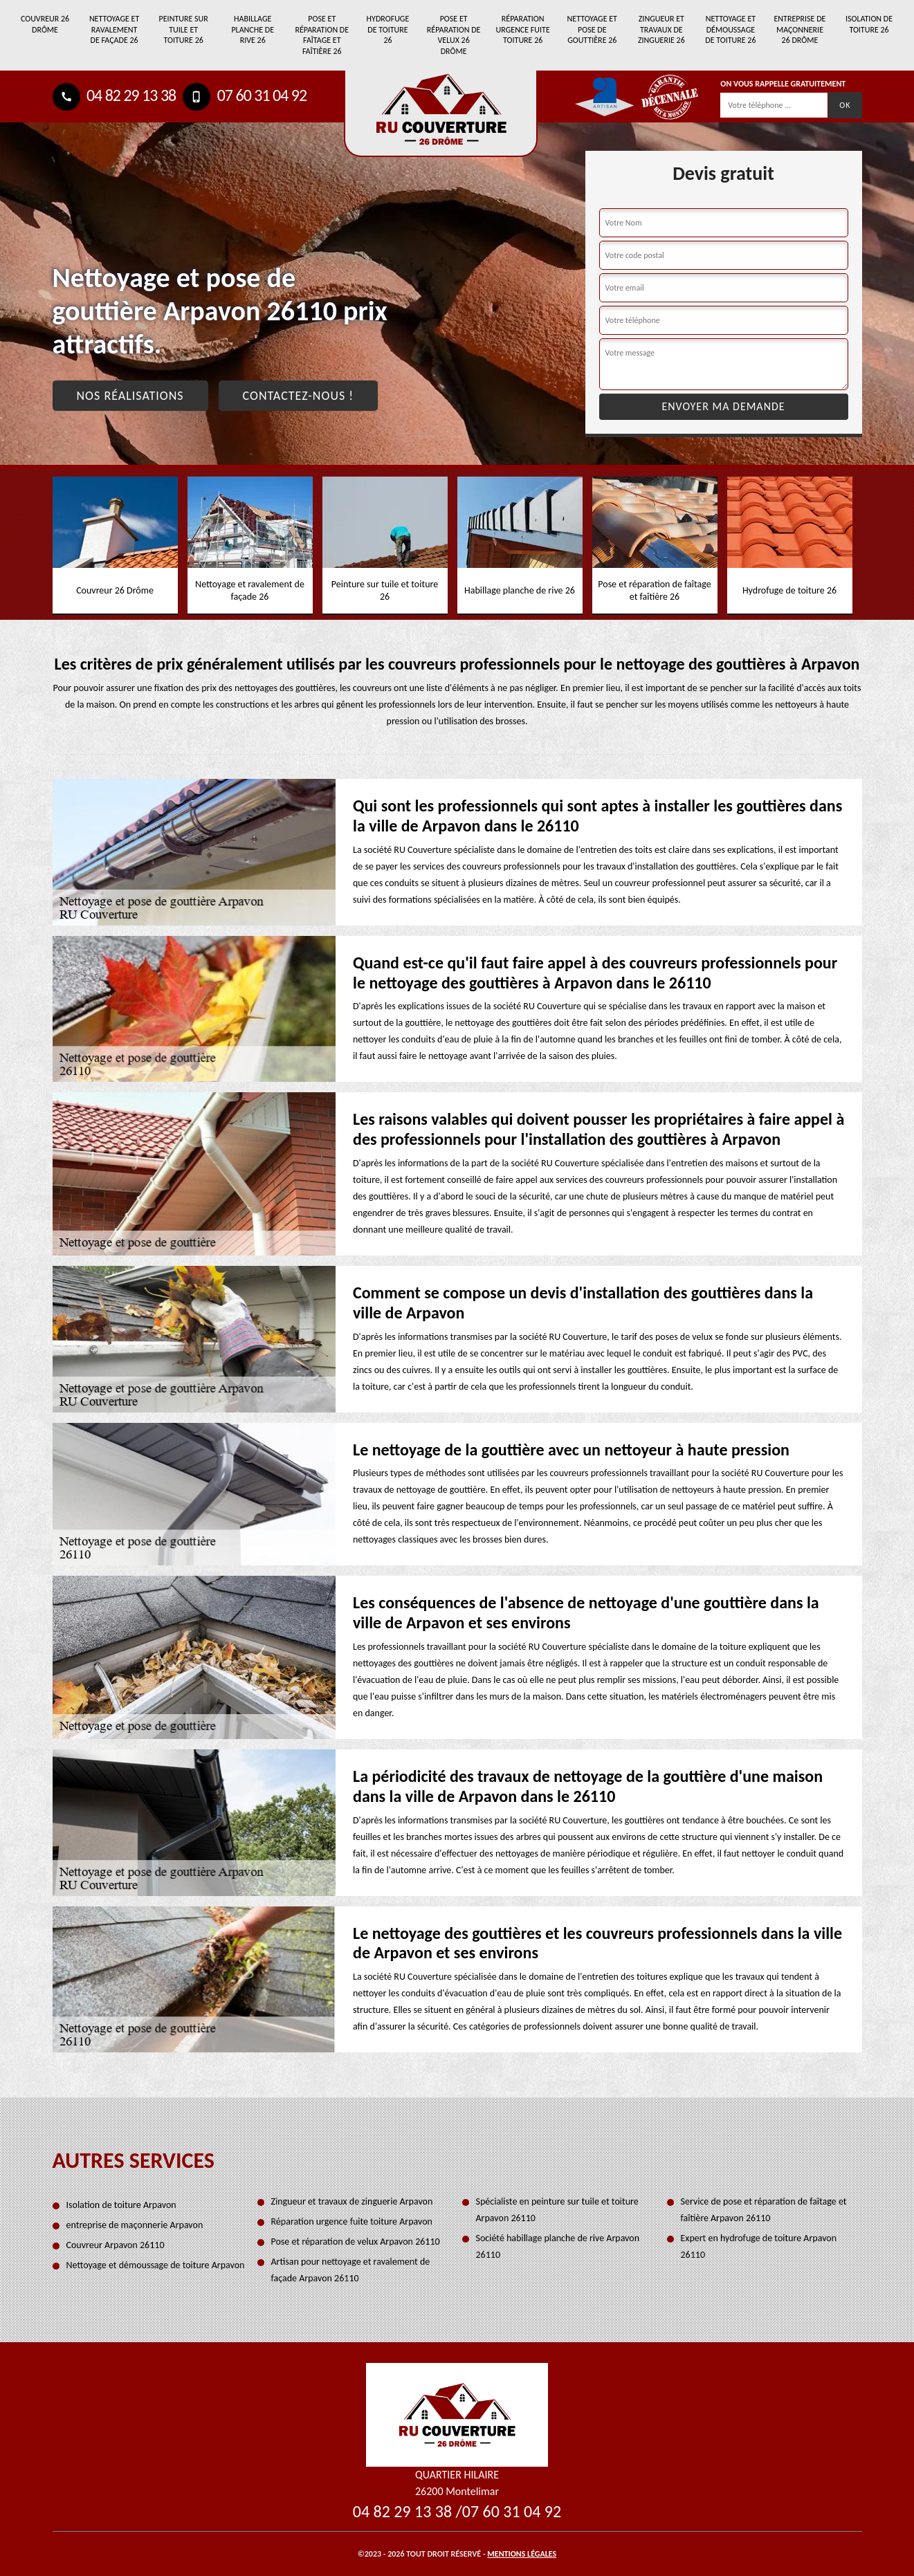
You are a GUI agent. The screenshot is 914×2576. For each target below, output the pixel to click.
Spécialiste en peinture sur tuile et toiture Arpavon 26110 (557, 2210)
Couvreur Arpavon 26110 (115, 2245)
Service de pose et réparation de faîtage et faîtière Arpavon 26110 (764, 2210)
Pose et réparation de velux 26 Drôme (454, 35)
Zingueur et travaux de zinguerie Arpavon (352, 2201)
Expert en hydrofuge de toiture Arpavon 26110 (759, 2246)
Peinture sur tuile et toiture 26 (183, 29)
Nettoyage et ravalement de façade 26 (114, 29)
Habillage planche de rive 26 (252, 29)
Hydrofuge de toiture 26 (388, 29)
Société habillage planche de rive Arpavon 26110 (558, 2246)
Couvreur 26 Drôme (45, 24)
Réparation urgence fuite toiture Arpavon (351, 2221)
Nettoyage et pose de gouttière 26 (592, 29)
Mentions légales (521, 2554)
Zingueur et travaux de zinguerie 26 (661, 29)
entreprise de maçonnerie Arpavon (134, 2225)
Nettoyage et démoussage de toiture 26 (730, 29)
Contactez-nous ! (298, 395)
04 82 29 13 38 (114, 95)
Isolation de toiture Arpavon (121, 2205)
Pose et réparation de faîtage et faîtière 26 (322, 35)
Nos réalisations (130, 395)
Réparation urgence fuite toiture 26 (523, 29)
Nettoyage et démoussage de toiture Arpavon (155, 2265)
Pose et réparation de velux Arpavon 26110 (355, 2241)
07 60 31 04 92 (245, 95)
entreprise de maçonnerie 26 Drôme (800, 29)
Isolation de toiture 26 (869, 24)
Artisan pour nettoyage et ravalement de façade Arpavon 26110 (350, 2270)
